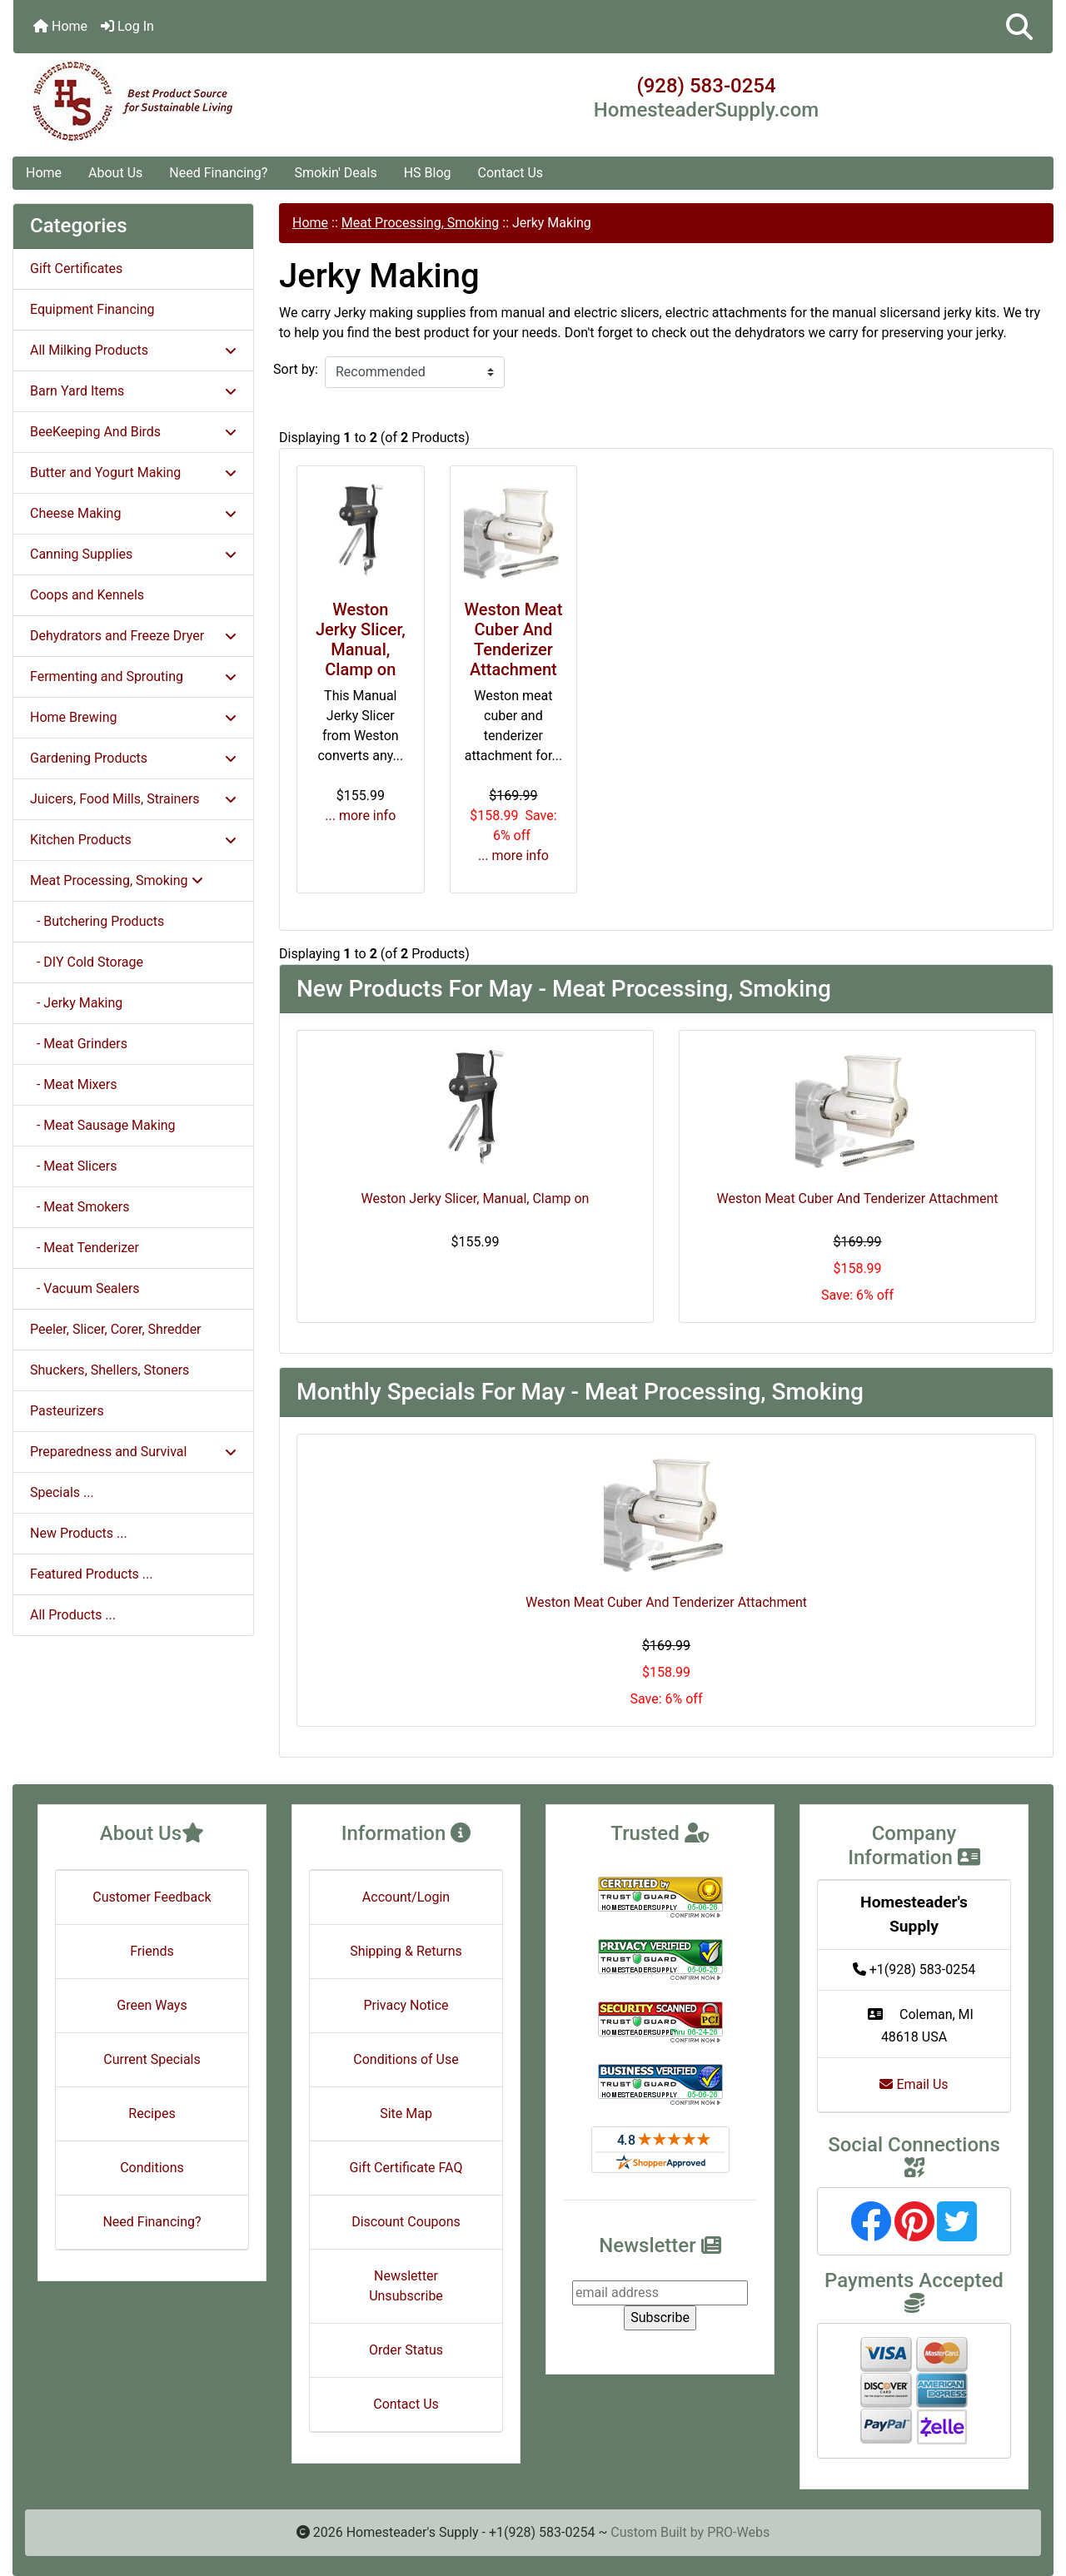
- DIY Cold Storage (86, 962)
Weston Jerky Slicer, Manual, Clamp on (361, 639)
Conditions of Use (405, 2059)
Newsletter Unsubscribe (406, 2286)
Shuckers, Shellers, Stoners (109, 1370)
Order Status (406, 2350)
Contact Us (511, 173)
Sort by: (295, 369)
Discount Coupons (406, 2222)
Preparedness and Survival (133, 1452)
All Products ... (73, 1615)
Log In (127, 26)
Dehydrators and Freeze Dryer (133, 636)
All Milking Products (133, 350)
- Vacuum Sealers (85, 1288)
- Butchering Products (97, 921)
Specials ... (62, 1492)
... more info (360, 815)
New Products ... (78, 1533)
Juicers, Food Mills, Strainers (133, 799)
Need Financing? (218, 173)
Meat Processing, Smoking (420, 223)
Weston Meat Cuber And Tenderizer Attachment (513, 639)
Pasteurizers (67, 1411)
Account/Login (406, 1897)
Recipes (151, 2113)
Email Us (913, 2084)
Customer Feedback (151, 1897)
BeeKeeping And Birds (133, 432)
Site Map (406, 2113)
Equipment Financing (92, 309)
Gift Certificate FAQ (406, 2168)
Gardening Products (133, 758)
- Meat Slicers (73, 1166)
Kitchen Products (133, 840)
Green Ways (152, 2005)
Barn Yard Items (133, 391)
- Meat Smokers (79, 1207)
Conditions (152, 2168)
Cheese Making (133, 513)
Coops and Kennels (87, 595)
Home (60, 26)
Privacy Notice (405, 2005)
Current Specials (152, 2059)
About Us (115, 173)
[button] (1019, 27)
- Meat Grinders (78, 1044)
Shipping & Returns (406, 1951)
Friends (152, 1951)
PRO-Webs (738, 2532)
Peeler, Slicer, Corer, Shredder (116, 1329)
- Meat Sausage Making (103, 1125)
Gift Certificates (76, 268)
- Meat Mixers (73, 1084)
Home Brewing (133, 717)
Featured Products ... (91, 1574)
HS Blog (427, 173)
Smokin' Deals (335, 173)
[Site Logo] (186, 101)
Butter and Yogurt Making (133, 472)
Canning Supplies (133, 554)
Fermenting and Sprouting (133, 676)
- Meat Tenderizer (84, 1248)
